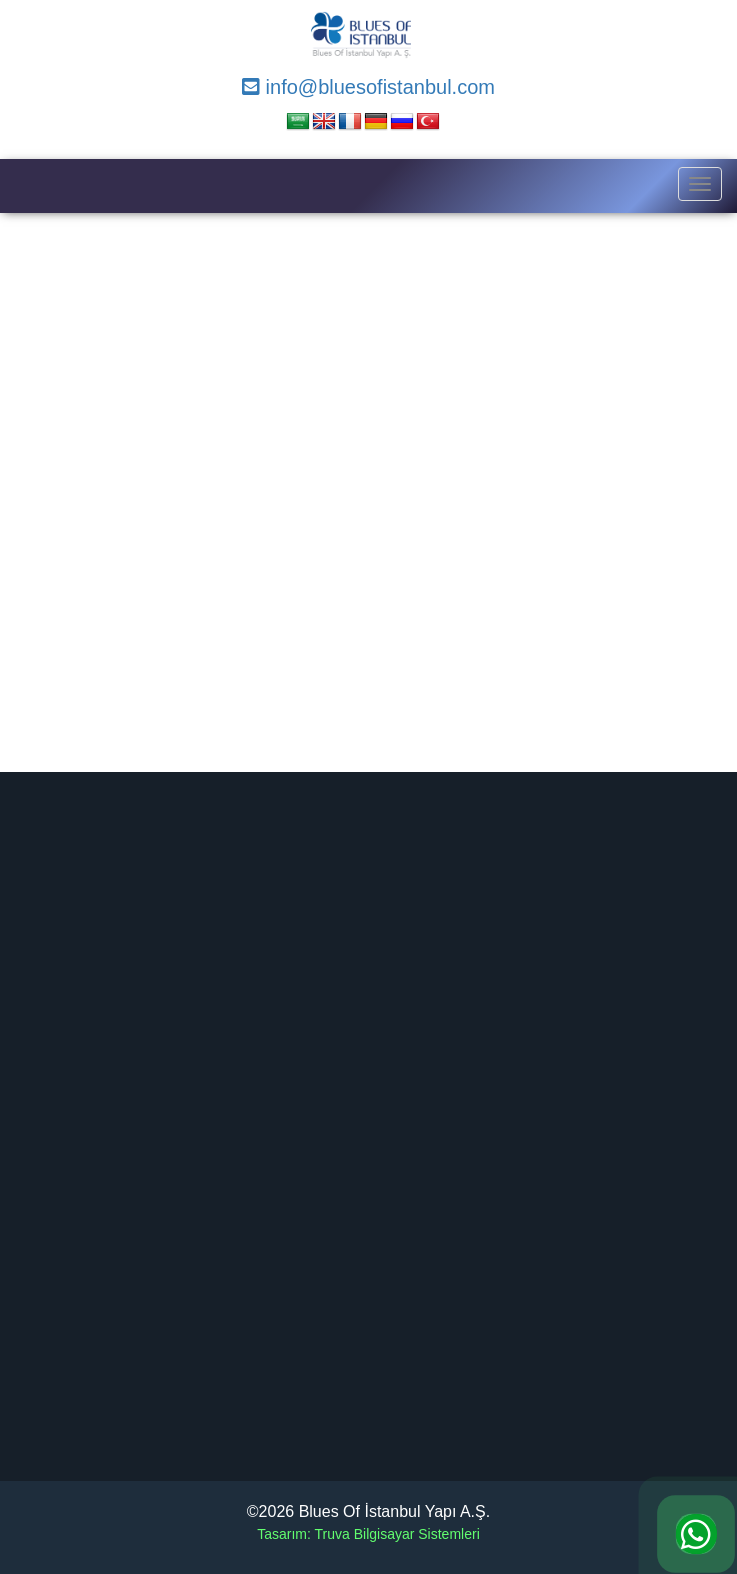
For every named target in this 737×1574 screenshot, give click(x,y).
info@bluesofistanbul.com (368, 87)
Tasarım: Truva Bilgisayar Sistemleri (368, 1534)
